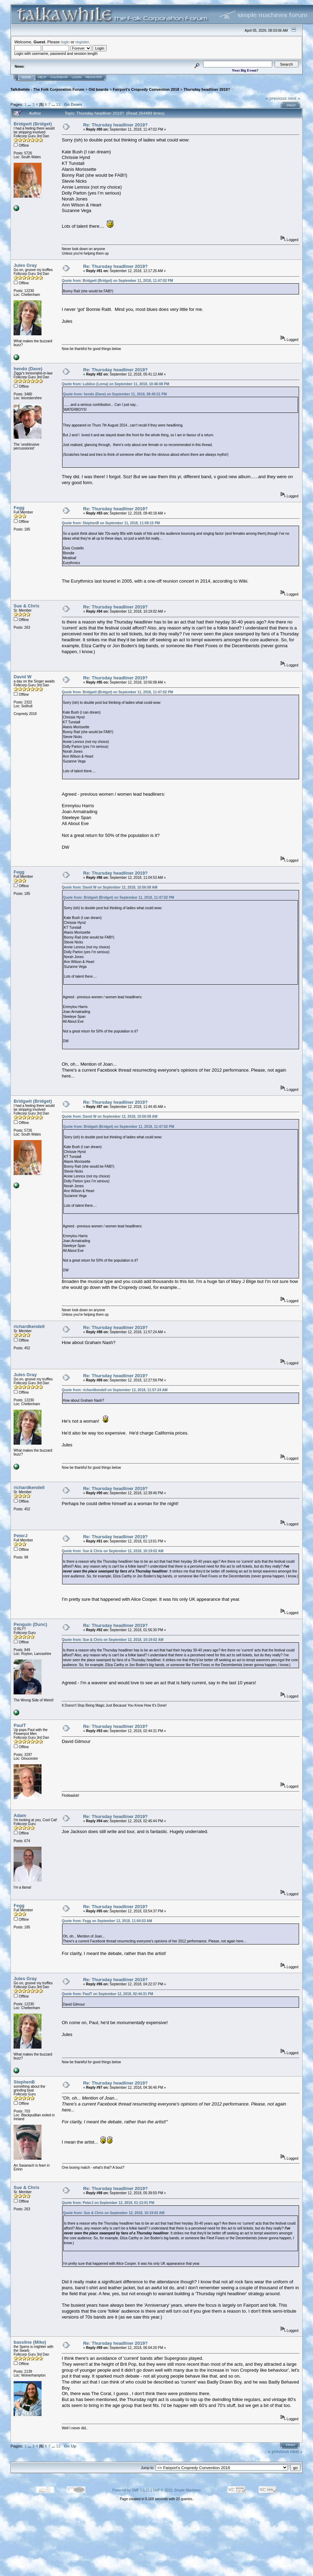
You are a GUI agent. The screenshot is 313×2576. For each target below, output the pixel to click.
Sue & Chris (26, 605)
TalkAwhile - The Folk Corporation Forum (47, 89)
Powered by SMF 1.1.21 (131, 2490)
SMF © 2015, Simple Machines (176, 2490)
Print (291, 105)
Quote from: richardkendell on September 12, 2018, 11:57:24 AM (114, 1390)
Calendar (59, 77)
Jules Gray (25, 265)
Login (77, 77)
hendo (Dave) (28, 368)
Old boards (99, 89)
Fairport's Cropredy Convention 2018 (146, 89)
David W (22, 676)
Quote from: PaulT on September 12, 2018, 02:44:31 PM (107, 1994)
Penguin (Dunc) (30, 1624)
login (65, 41)
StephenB (24, 2082)
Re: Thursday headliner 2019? (115, 124)
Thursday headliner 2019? (207, 89)
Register (94, 77)
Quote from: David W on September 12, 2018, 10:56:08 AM (109, 887)
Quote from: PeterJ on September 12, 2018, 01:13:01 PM (108, 2203)
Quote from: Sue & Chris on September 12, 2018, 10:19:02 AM (112, 1551)
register (82, 41)
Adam (20, 1815)
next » (294, 98)
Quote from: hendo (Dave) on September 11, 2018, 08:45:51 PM (115, 394)
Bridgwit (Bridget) (33, 123)
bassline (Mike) (30, 2342)
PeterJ (21, 1535)
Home (26, 77)
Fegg (19, 507)
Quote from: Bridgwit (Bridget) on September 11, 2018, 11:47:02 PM (117, 281)
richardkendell (29, 1326)
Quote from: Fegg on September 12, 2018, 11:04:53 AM (107, 1921)
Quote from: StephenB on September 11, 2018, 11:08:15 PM (111, 523)
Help (42, 77)
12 (58, 104)
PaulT (20, 1725)
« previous (276, 98)
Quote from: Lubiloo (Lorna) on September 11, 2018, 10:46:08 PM (115, 384)
